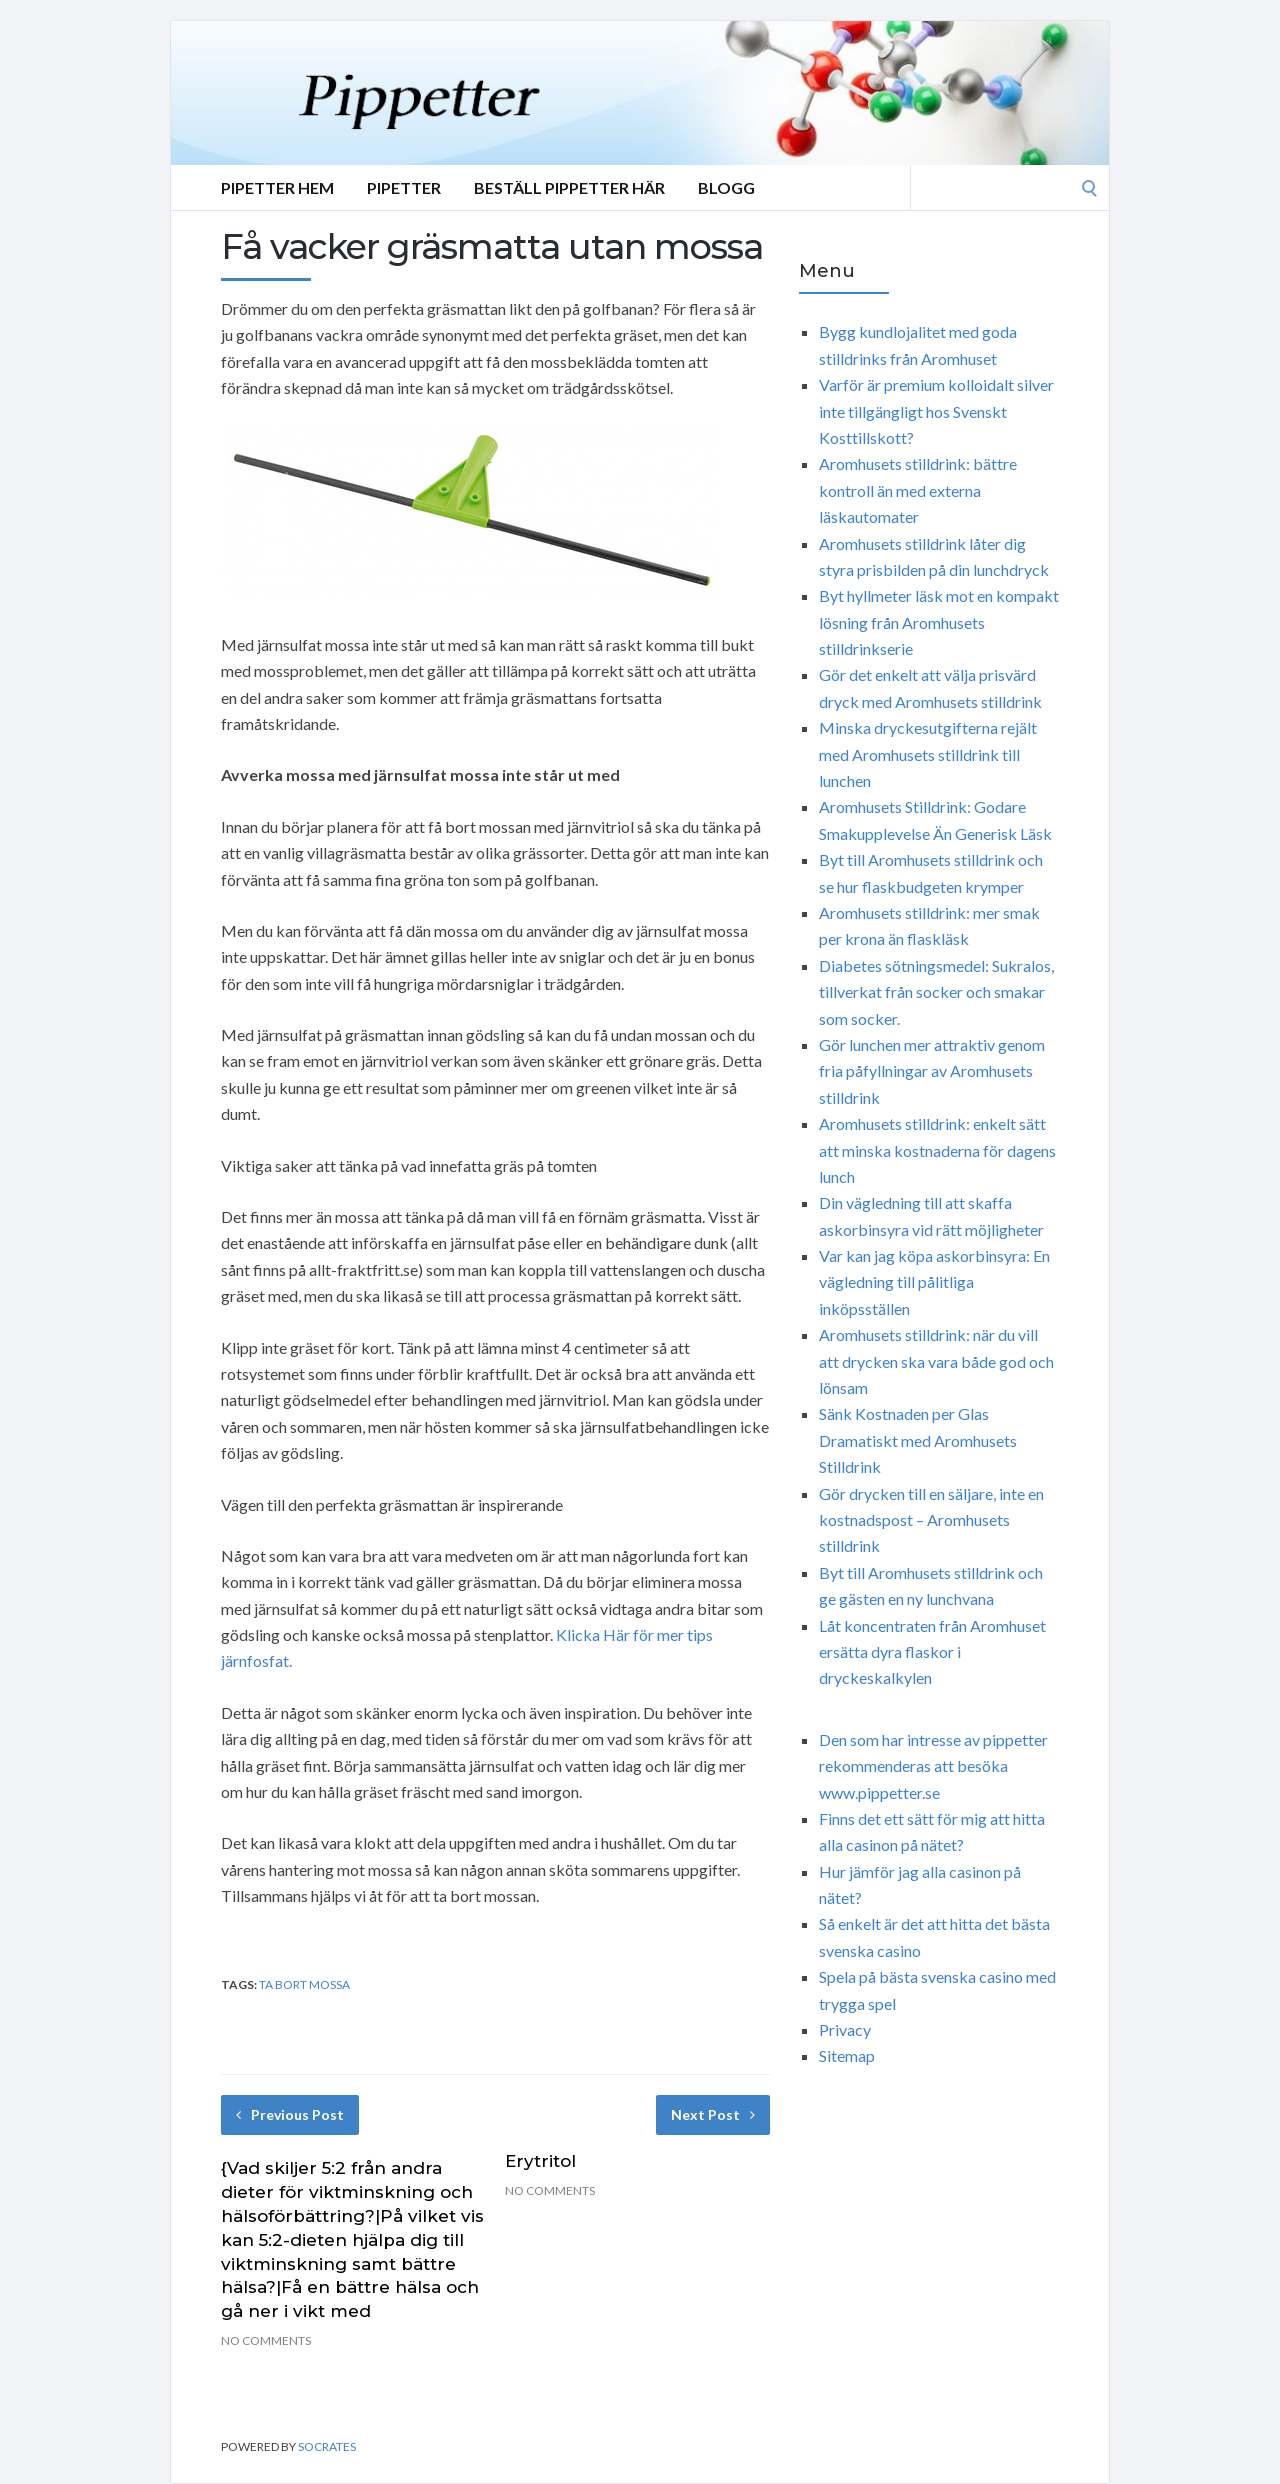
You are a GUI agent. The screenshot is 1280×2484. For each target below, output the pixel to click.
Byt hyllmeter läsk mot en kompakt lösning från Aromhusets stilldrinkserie (939, 622)
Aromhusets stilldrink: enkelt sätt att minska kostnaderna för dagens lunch (937, 1150)
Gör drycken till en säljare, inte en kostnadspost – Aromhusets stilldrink (931, 1520)
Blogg (726, 187)
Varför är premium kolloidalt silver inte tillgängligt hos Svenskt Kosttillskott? (936, 411)
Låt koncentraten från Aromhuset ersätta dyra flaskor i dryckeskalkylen (932, 1652)
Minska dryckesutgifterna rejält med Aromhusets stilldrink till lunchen (928, 754)
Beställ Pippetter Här (569, 187)
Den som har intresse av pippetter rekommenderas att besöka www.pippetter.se (933, 1766)
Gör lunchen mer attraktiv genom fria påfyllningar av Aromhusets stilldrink (932, 1071)
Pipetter (404, 187)
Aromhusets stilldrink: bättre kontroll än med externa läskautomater (918, 490)
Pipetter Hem (277, 187)
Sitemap (847, 2055)
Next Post (713, 2114)
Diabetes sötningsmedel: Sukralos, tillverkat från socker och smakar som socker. (936, 992)
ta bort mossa (304, 1984)
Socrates (327, 2446)
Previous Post (290, 2114)
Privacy (845, 2029)
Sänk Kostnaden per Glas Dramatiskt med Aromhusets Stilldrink (918, 1440)
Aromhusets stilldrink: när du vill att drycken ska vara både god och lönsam (936, 1361)
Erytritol (540, 2161)
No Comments (266, 2340)
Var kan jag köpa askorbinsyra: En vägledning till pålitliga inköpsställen (934, 1282)
